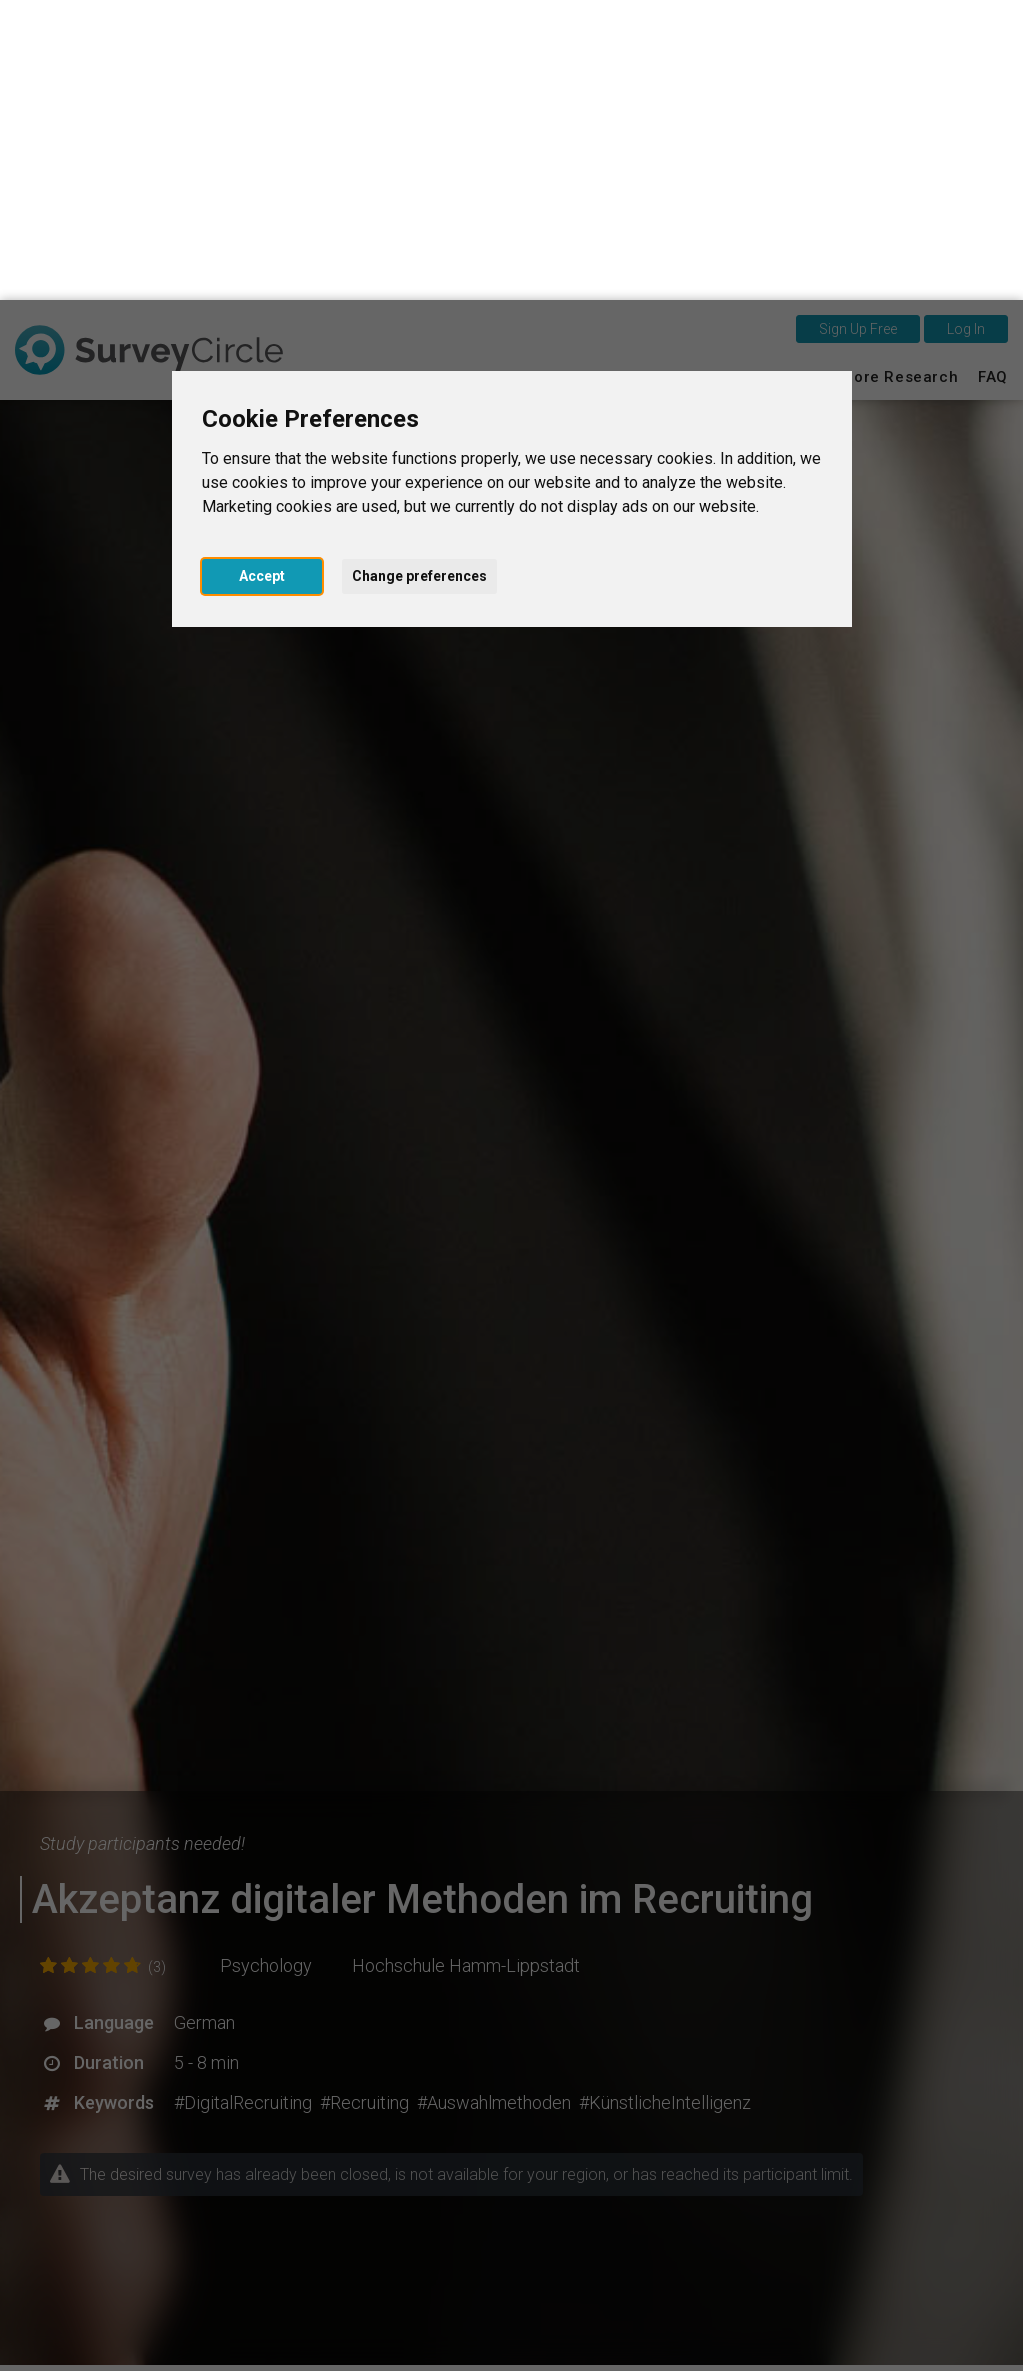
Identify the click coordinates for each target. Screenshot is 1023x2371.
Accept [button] (262, 276)
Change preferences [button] (419, 276)
